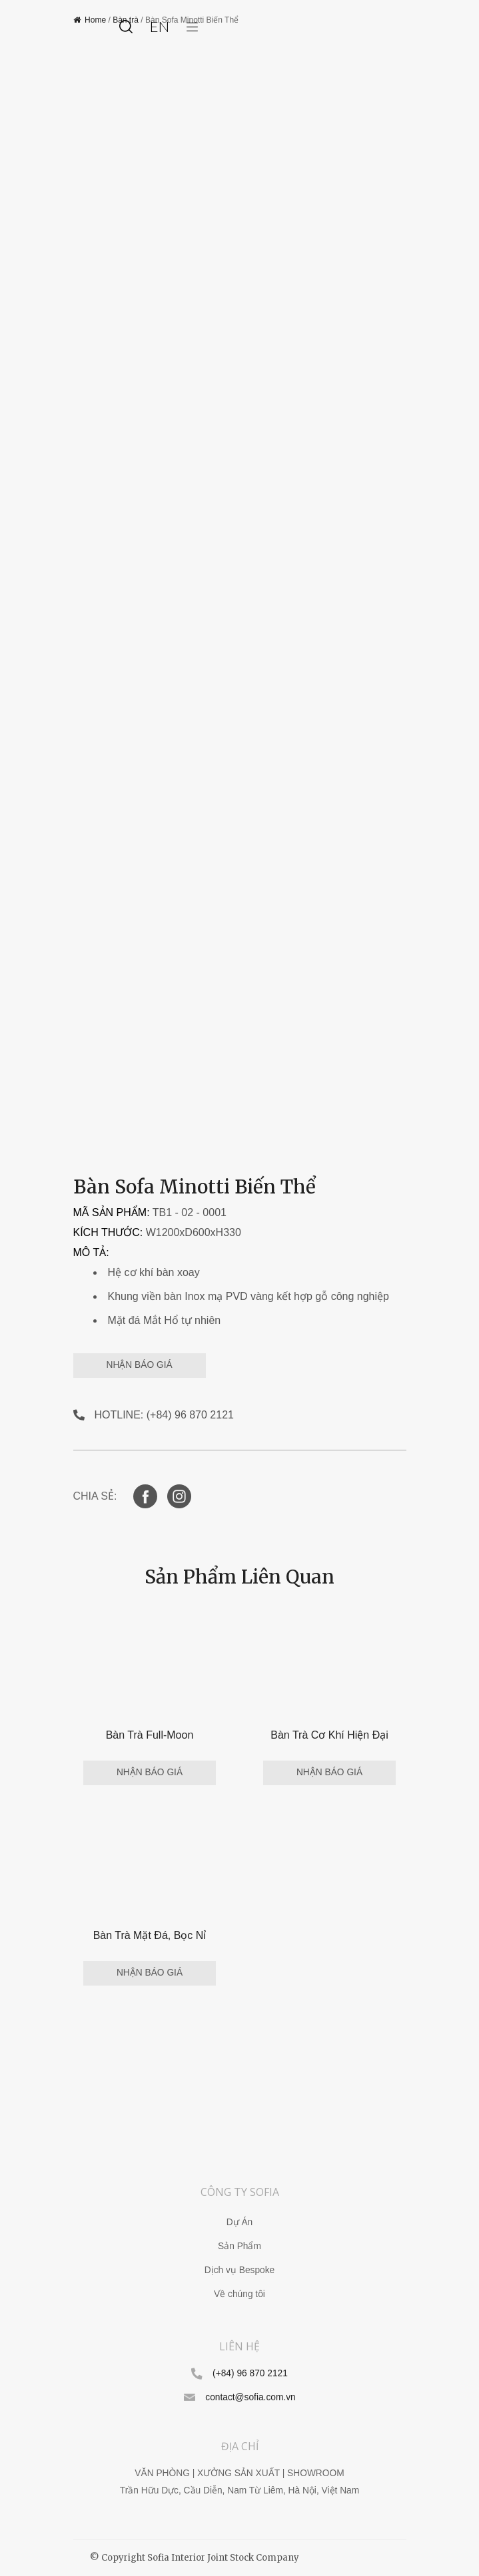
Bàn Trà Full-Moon (150, 1735)
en (159, 26)
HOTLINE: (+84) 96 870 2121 (164, 1414)
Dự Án (240, 2222)
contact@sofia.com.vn (250, 2397)
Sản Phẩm (239, 2246)
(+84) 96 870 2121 (250, 2373)
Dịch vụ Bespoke (239, 2270)
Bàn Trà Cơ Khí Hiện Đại (329, 1735)
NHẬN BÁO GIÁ (140, 1365)
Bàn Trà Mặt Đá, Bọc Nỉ (150, 1935)
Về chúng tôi (239, 2294)
